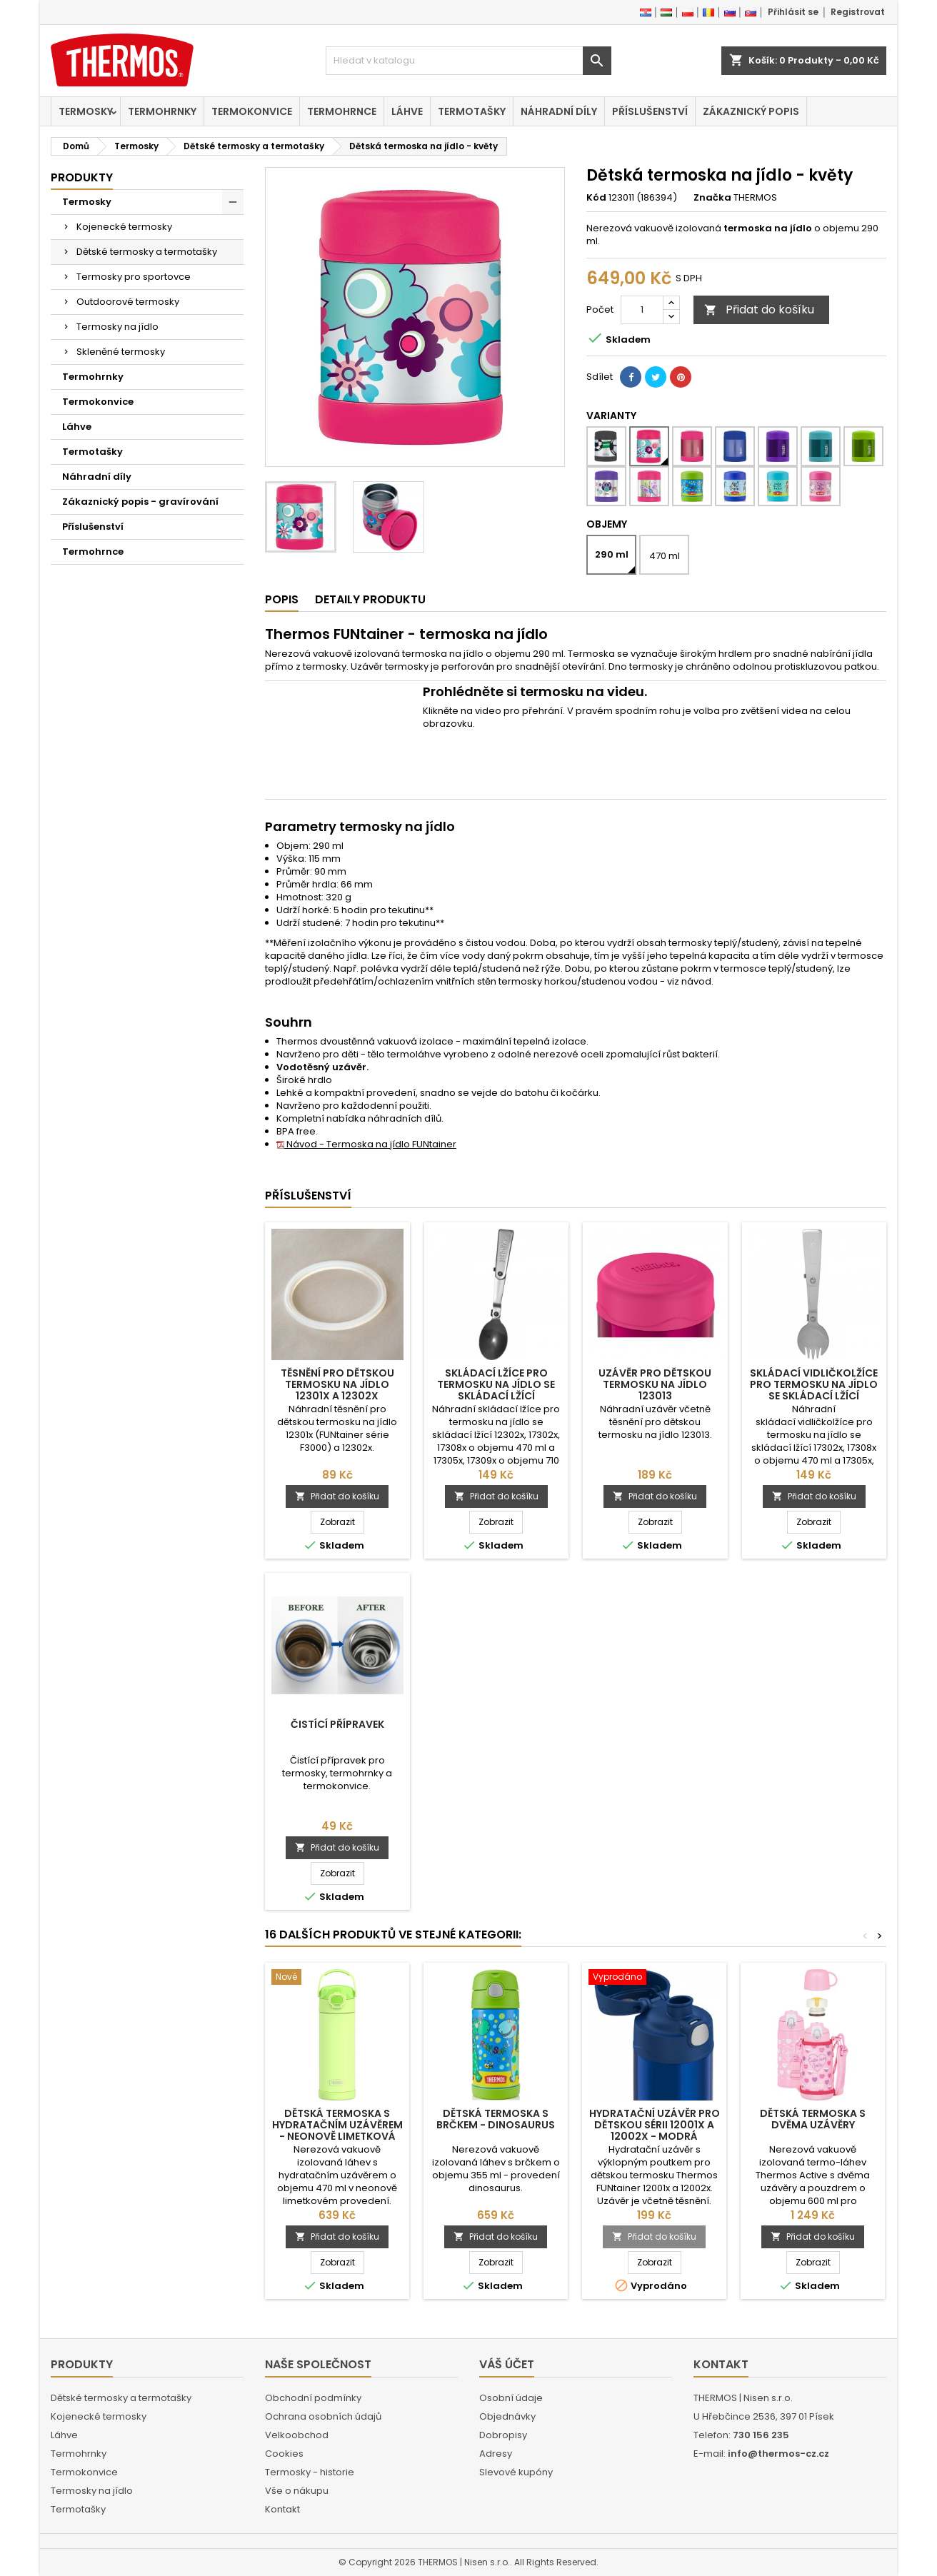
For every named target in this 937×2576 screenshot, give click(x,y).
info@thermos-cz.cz (778, 2453)
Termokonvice (251, 111)
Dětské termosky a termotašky (146, 251)
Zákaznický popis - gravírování (140, 501)
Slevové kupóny (516, 2472)
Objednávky (507, 2416)
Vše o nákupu (297, 2490)
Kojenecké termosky (124, 226)
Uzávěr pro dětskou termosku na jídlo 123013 (654, 1384)
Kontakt (282, 2509)
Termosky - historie (309, 2472)
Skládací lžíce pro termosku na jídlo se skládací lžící (496, 1384)
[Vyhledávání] (468, 60)
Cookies (284, 2453)
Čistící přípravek (337, 1724)
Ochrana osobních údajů (323, 2416)
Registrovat (858, 12)
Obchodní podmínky (313, 2398)
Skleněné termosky (120, 351)
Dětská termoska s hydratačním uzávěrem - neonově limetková (337, 2124)
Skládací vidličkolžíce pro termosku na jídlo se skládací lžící (814, 1384)
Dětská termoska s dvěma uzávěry (813, 2119)
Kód (596, 197)
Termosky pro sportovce (133, 276)
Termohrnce (341, 111)
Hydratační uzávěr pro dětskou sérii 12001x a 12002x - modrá (654, 2124)
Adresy (495, 2453)
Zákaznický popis (751, 111)
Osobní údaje (511, 2398)
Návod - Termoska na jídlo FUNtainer (366, 1144)
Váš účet (506, 2364)
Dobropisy (503, 2435)
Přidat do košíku (759, 309)
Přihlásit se (793, 12)
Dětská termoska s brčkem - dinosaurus (495, 2119)
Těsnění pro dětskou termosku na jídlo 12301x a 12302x (337, 1384)
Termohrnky (162, 111)
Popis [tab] (282, 599)
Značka (712, 197)
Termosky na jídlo (117, 326)
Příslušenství (650, 111)
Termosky (86, 111)
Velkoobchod (297, 2435)
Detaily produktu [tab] (370, 599)
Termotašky (472, 111)
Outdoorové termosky (127, 301)
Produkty (82, 177)
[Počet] (642, 310)
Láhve (407, 111)
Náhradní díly (559, 111)
